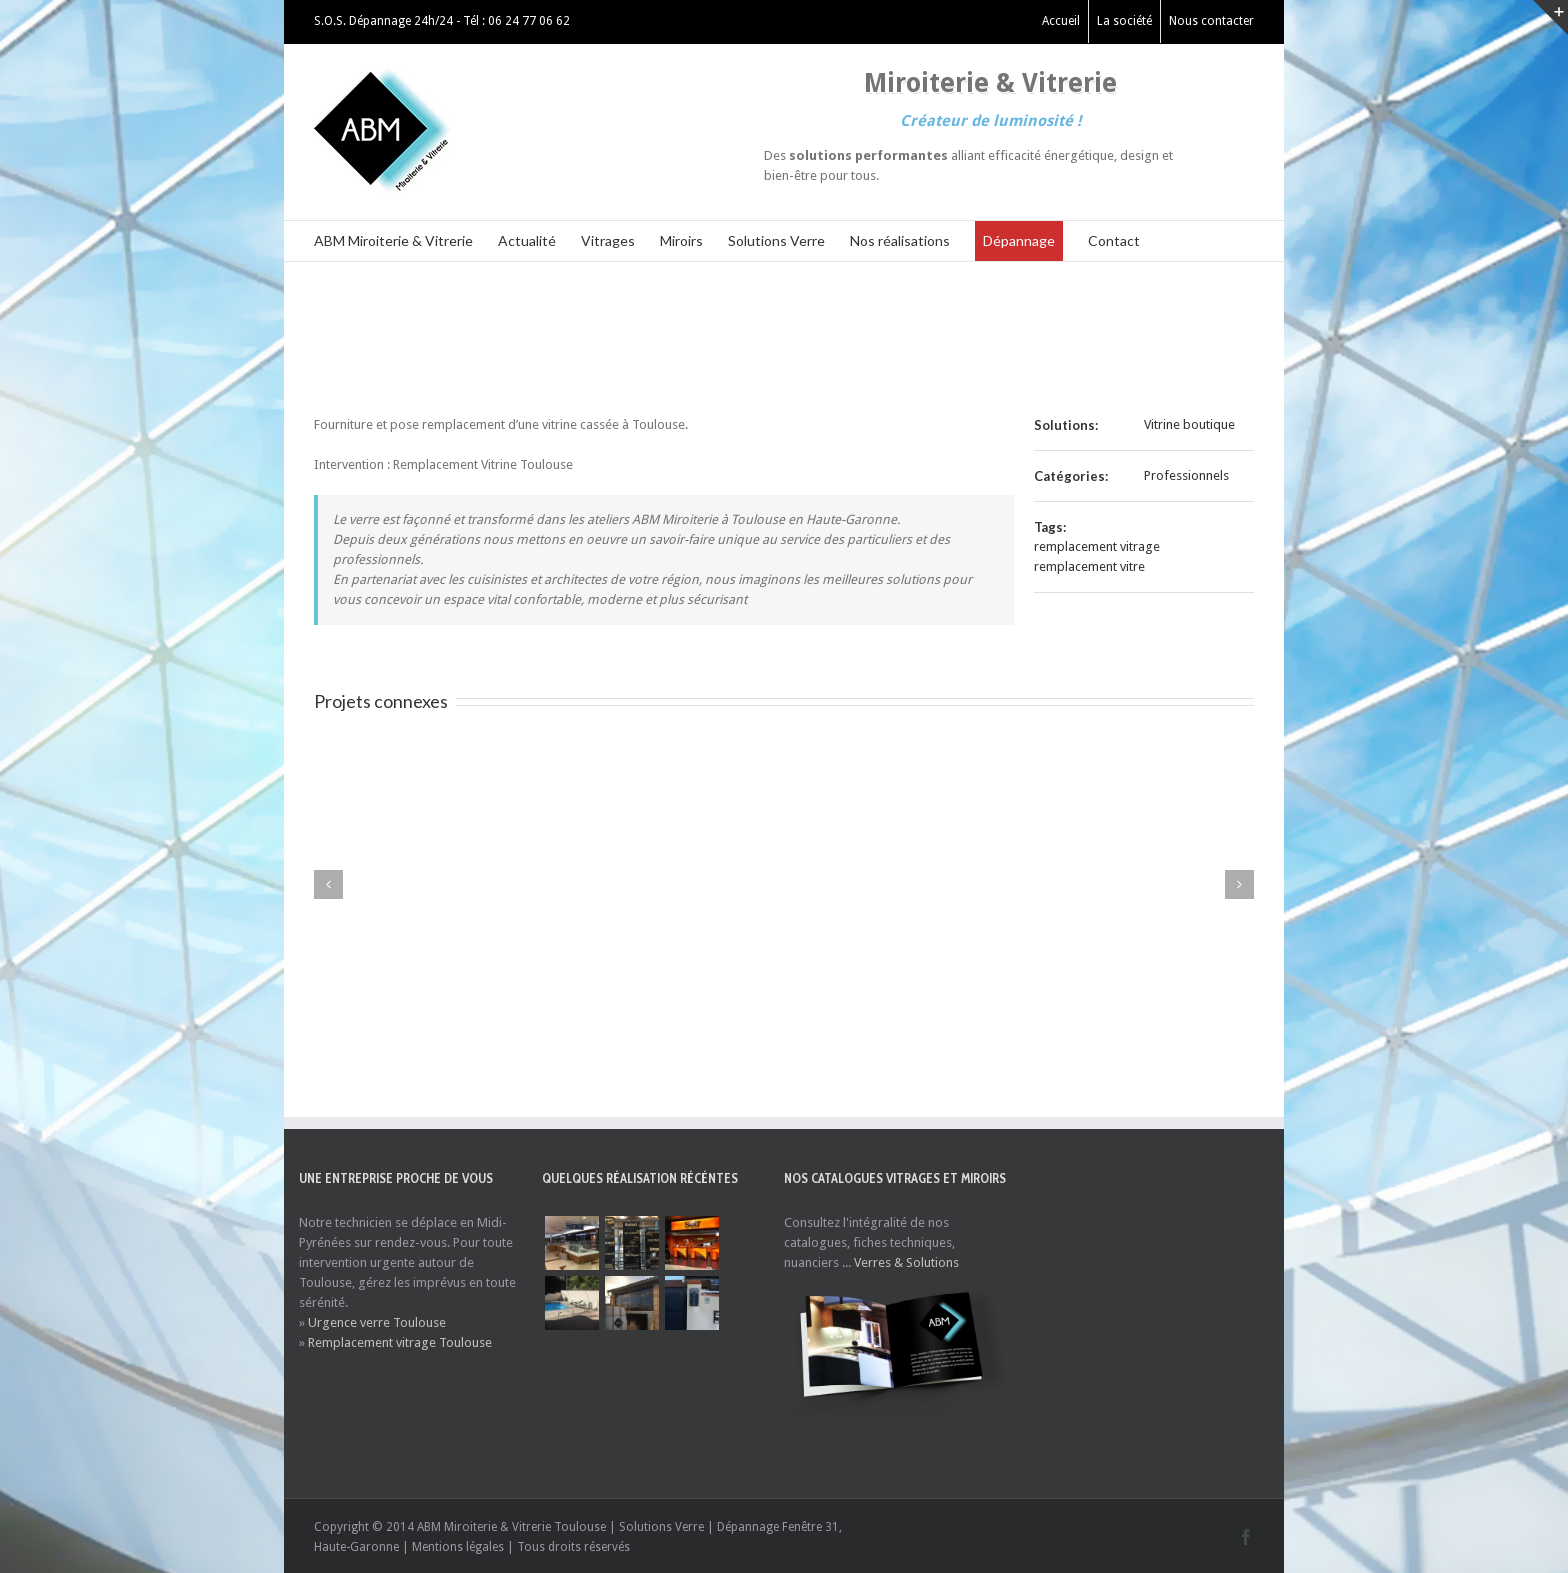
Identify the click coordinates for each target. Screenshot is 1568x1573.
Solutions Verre (776, 240)
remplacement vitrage (1097, 546)
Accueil (1061, 21)
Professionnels (1186, 475)
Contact (1114, 240)
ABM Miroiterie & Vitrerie (393, 240)
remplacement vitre (1089, 566)
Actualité (527, 240)
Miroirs (681, 240)
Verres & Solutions (906, 1262)
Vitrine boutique (1189, 424)
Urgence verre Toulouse (377, 1322)
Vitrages (608, 240)
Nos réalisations (900, 240)
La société (1124, 21)
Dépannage (1019, 240)
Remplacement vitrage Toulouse (400, 1342)
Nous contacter (1211, 21)
